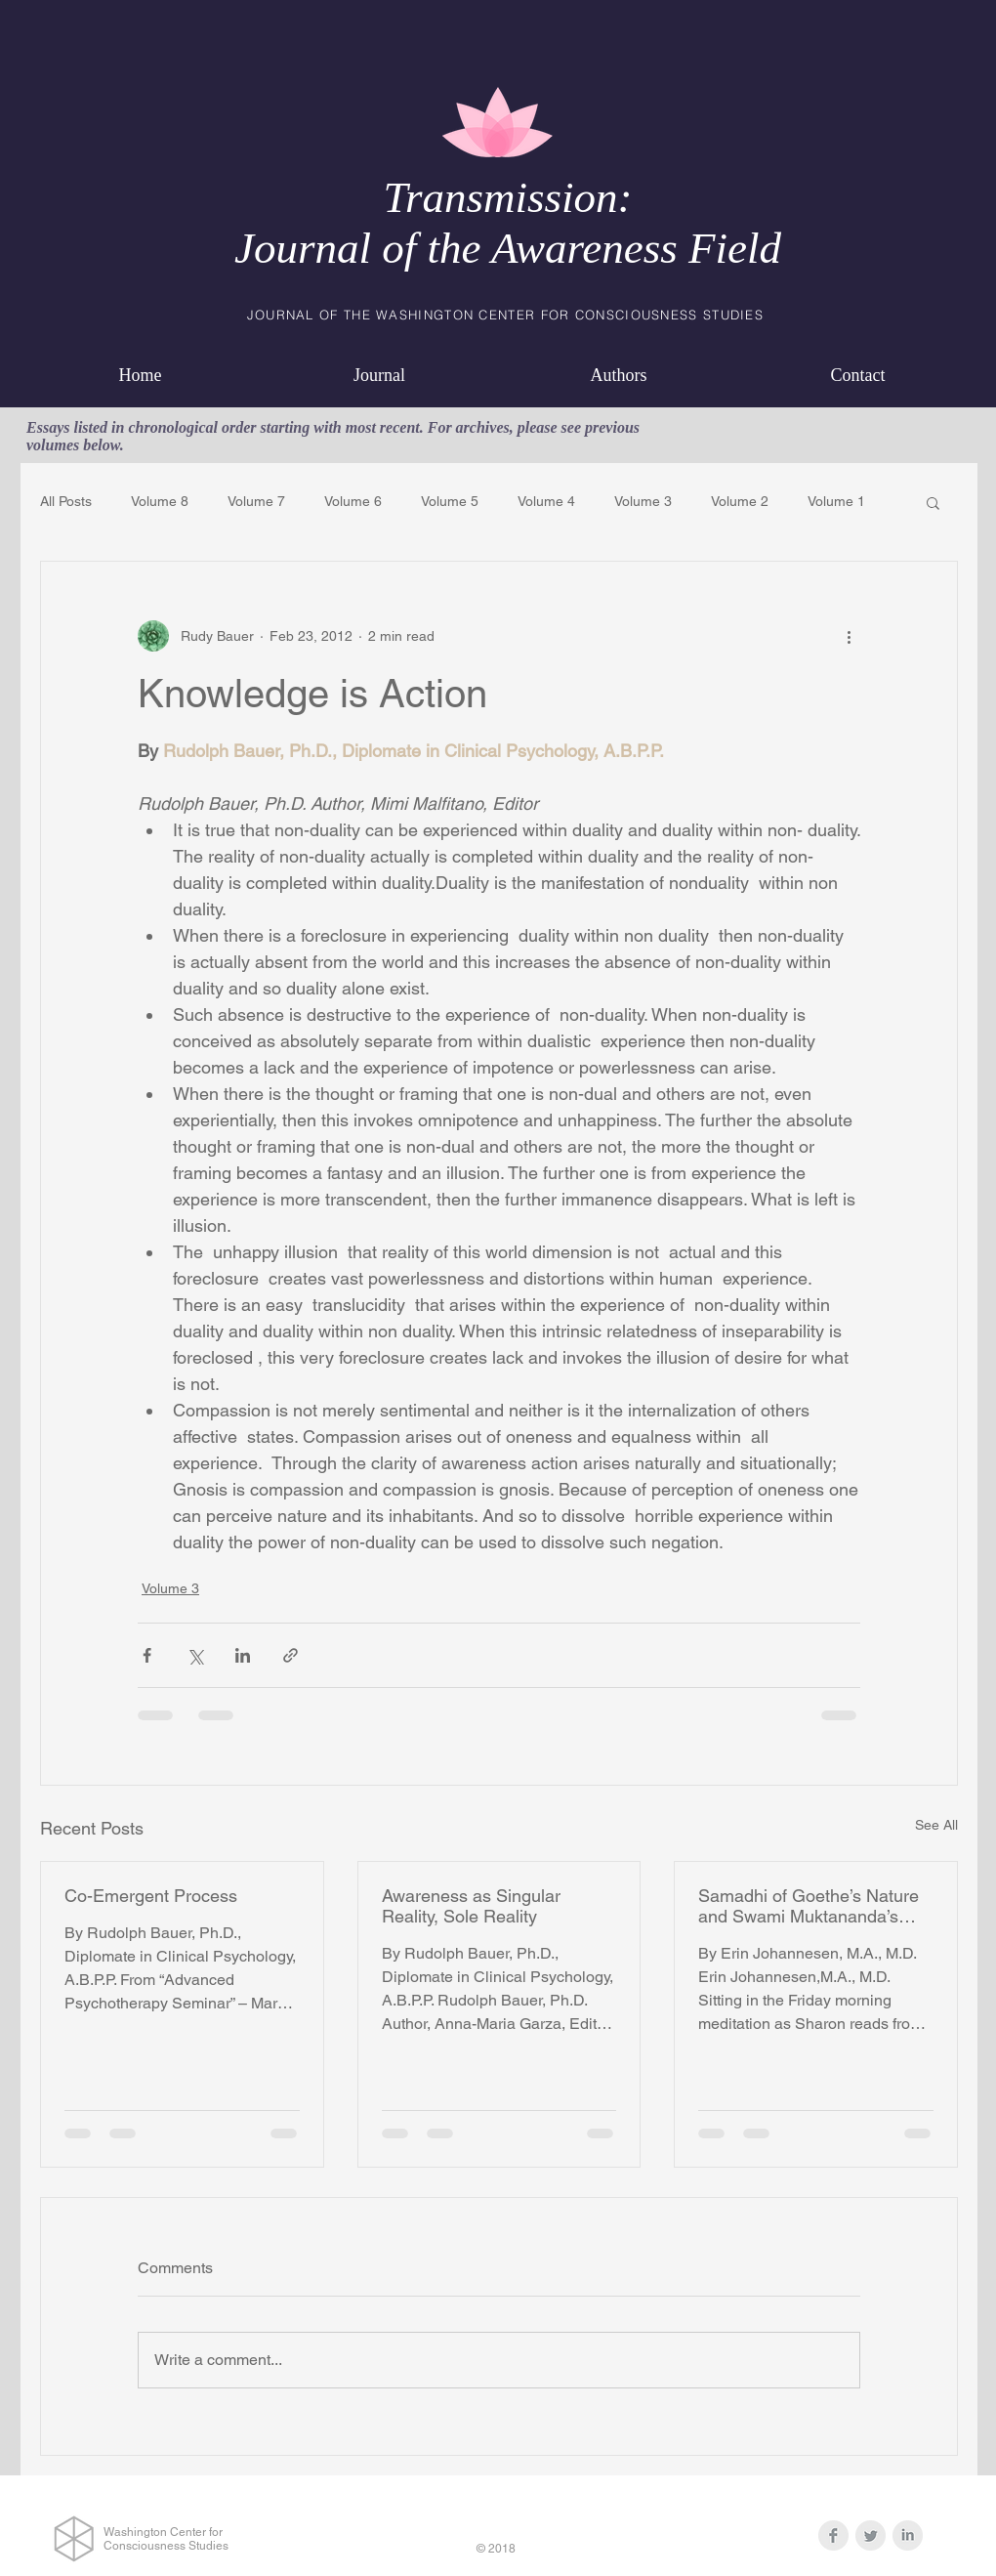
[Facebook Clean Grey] (833, 2535)
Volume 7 (256, 501)
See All (936, 1825)
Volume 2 (739, 501)
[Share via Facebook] (147, 1655)
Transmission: (507, 197)
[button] (933, 502)
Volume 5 (449, 501)
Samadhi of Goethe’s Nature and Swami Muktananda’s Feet (808, 1905)
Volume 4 (546, 501)
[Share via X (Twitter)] (195, 1655)
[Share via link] (290, 1655)
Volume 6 (353, 501)
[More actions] (848, 636)
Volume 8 (159, 501)
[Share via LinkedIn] (242, 1655)
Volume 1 (836, 501)
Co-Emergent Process (150, 1895)
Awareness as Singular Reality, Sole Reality (471, 1905)
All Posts (66, 501)
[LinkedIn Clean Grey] (907, 2535)
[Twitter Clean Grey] (870, 2535)
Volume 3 (643, 501)
